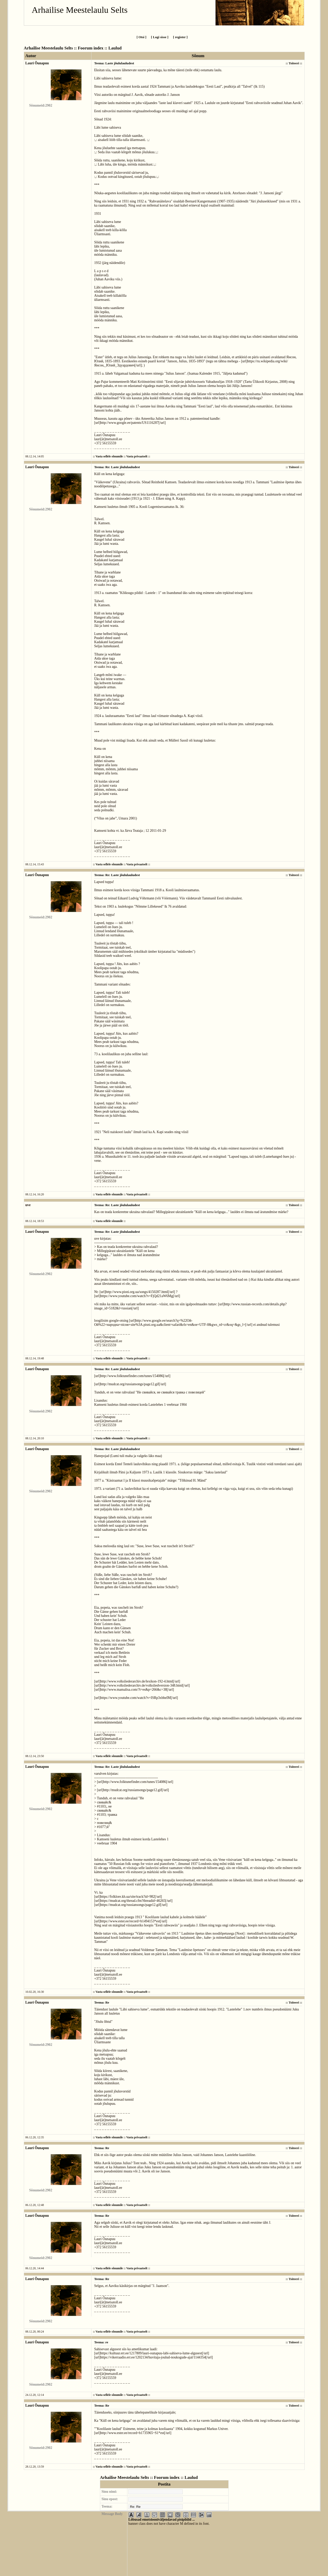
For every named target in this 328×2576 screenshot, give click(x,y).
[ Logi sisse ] (159, 37)
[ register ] (180, 37)
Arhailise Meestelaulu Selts (80, 10)
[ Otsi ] (141, 37)
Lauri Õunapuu (37, 63)
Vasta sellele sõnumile (109, 456)
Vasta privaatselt (137, 456)
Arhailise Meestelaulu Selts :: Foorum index (64, 48)
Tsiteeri (294, 63)
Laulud (115, 48)
